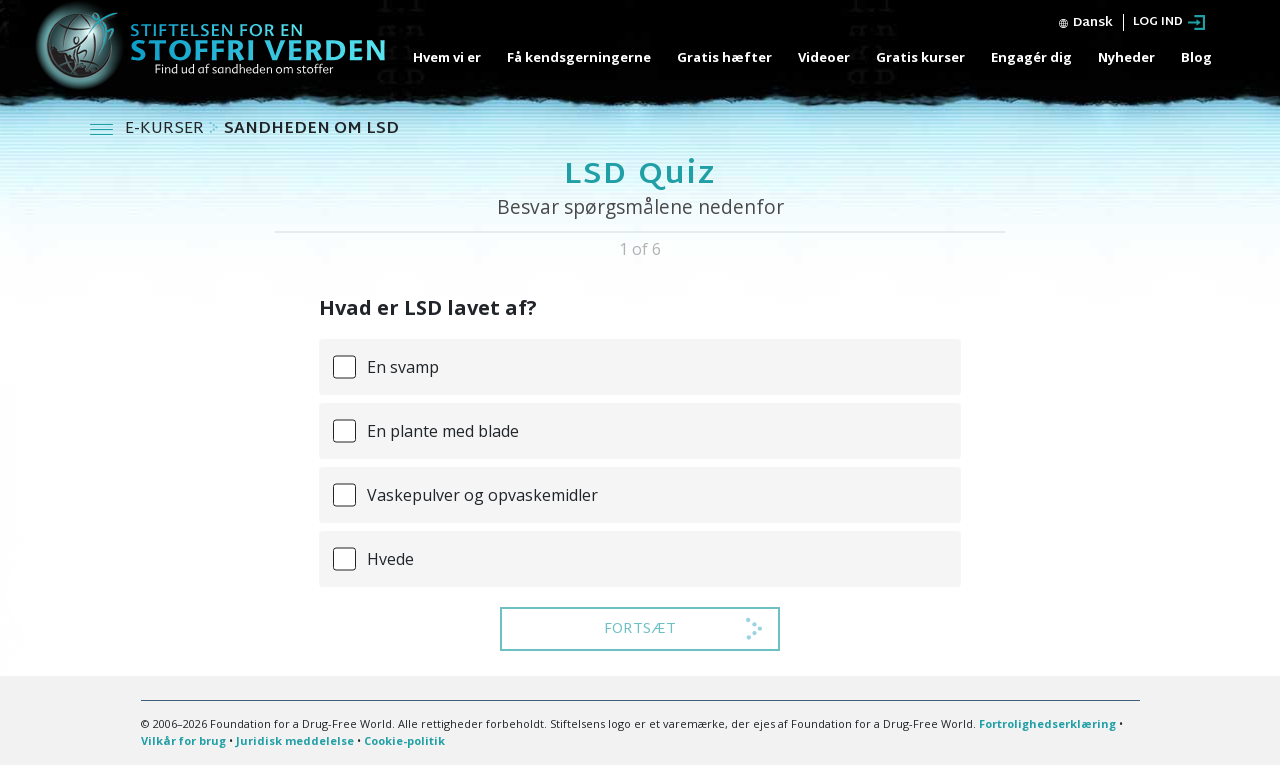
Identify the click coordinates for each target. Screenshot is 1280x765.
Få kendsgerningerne (579, 57)
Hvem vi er (447, 57)
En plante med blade (443, 431)
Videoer (824, 57)
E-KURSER (166, 129)
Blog (1196, 57)
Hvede (390, 559)
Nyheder (1126, 57)
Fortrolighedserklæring (1047, 723)
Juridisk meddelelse (295, 740)
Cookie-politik (404, 740)
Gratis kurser (920, 57)
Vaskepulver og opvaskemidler (482, 495)
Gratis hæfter (724, 57)
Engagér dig (1031, 57)
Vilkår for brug (183, 740)
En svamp (403, 367)
